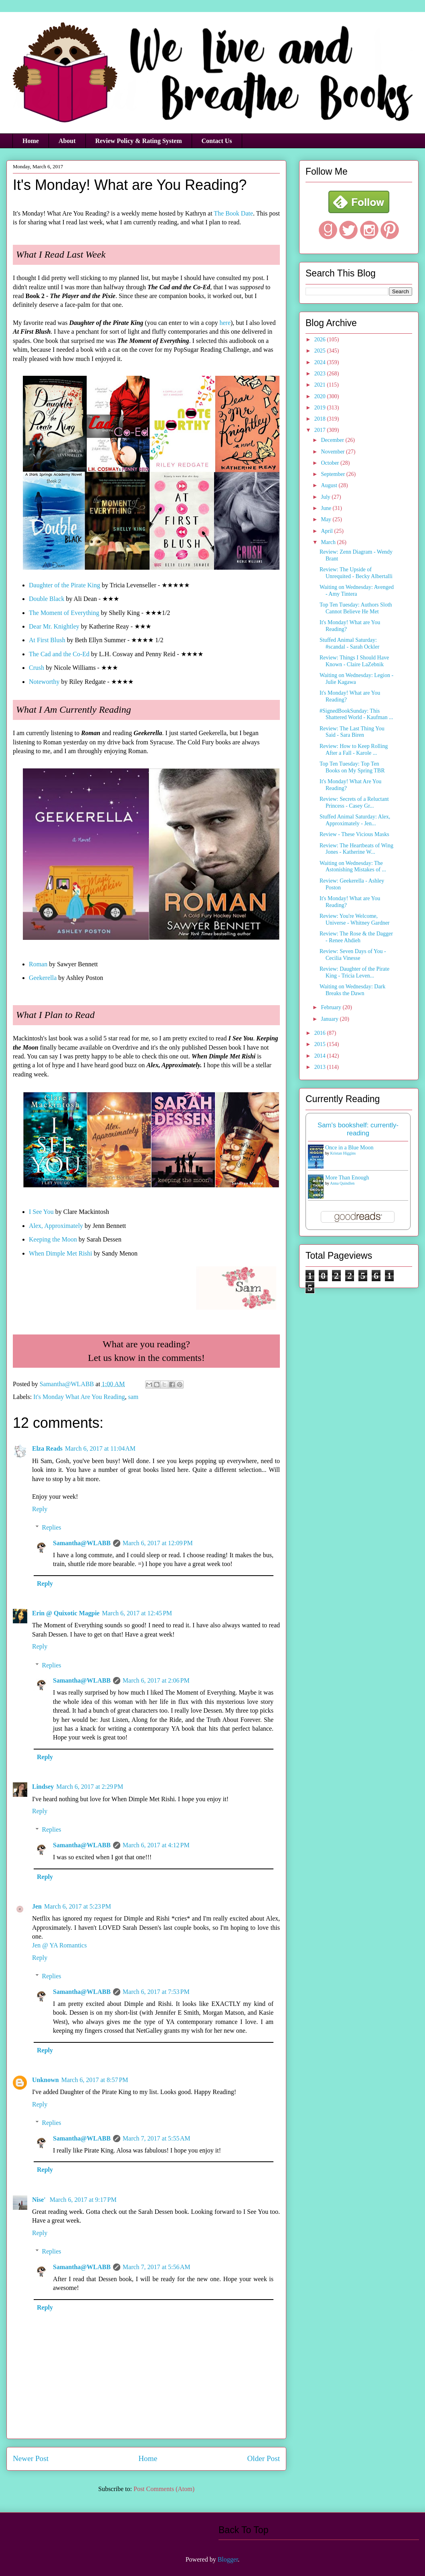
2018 (320, 419)
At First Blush (47, 640)
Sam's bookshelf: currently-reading (358, 1129)
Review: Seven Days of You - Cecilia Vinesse (353, 954)
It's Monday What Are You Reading (79, 1396)
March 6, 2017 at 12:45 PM (137, 1613)
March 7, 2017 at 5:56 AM (156, 2267)
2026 (320, 340)
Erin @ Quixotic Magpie (65, 1613)
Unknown (45, 2079)
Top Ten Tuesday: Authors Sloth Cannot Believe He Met (356, 608)
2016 (320, 1033)
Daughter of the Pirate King (64, 585)
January (330, 1019)
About (67, 140)
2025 (320, 351)
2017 (320, 430)
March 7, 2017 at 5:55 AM (156, 2138)
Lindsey (43, 1786)
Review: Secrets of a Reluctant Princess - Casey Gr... (354, 802)
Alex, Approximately (56, 1225)
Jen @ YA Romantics (59, 1945)
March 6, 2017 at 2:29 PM (89, 1786)
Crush (36, 667)
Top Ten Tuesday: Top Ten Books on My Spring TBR (352, 767)
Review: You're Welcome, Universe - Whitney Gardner (355, 919)
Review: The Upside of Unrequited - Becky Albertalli (356, 572)
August (329, 485)
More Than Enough (347, 1178)
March (329, 542)
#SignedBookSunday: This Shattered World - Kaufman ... (356, 714)
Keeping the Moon (53, 1239)
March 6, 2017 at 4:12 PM (156, 1845)
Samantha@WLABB (82, 1543)
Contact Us (217, 140)
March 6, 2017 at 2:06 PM (156, 1680)
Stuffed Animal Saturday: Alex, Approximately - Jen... (355, 820)
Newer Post (31, 2458)
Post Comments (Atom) (164, 2488)
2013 (320, 1067)
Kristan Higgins (343, 1153)
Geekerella (43, 977)
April (327, 531)
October (330, 463)
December (333, 440)
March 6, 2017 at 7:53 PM (156, 1991)
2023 (320, 374)
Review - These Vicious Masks (354, 834)
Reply (39, 1509)
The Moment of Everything (64, 612)
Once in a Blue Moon (349, 1148)
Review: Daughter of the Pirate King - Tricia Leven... (354, 972)
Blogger (228, 2559)
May (326, 519)
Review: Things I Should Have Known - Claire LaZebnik (354, 661)
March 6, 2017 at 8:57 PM (94, 2079)
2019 (320, 408)
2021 (320, 385)
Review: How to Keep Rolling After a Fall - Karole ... (354, 749)
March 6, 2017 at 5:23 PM (77, 1906)
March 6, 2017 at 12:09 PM (158, 1543)
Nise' (39, 2199)
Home (30, 140)
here (225, 322)
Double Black (46, 598)
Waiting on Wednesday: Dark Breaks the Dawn (352, 990)
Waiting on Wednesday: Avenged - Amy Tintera (357, 590)
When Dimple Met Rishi (60, 1253)
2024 (320, 362)
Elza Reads (47, 1448)
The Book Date (233, 213)
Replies (51, 1527)
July (326, 497)
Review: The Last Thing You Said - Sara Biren (352, 732)
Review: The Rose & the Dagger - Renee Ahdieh (356, 937)
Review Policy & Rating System (138, 140)
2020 (320, 396)
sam (133, 1396)
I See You (41, 1211)
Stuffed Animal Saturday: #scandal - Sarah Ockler (349, 643)
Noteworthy (44, 681)
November (333, 452)
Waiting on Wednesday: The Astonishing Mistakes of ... (353, 866)
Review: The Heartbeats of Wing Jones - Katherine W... (356, 849)
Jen (37, 1906)
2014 (320, 1056)
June (326, 508)
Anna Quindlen (342, 1183)
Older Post (263, 2458)
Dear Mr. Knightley (54, 626)
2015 (320, 1044)
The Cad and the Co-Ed (59, 654)
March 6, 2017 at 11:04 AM (100, 1448)
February (331, 1007)
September (333, 474)
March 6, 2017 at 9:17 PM (83, 2199)
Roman (38, 964)
